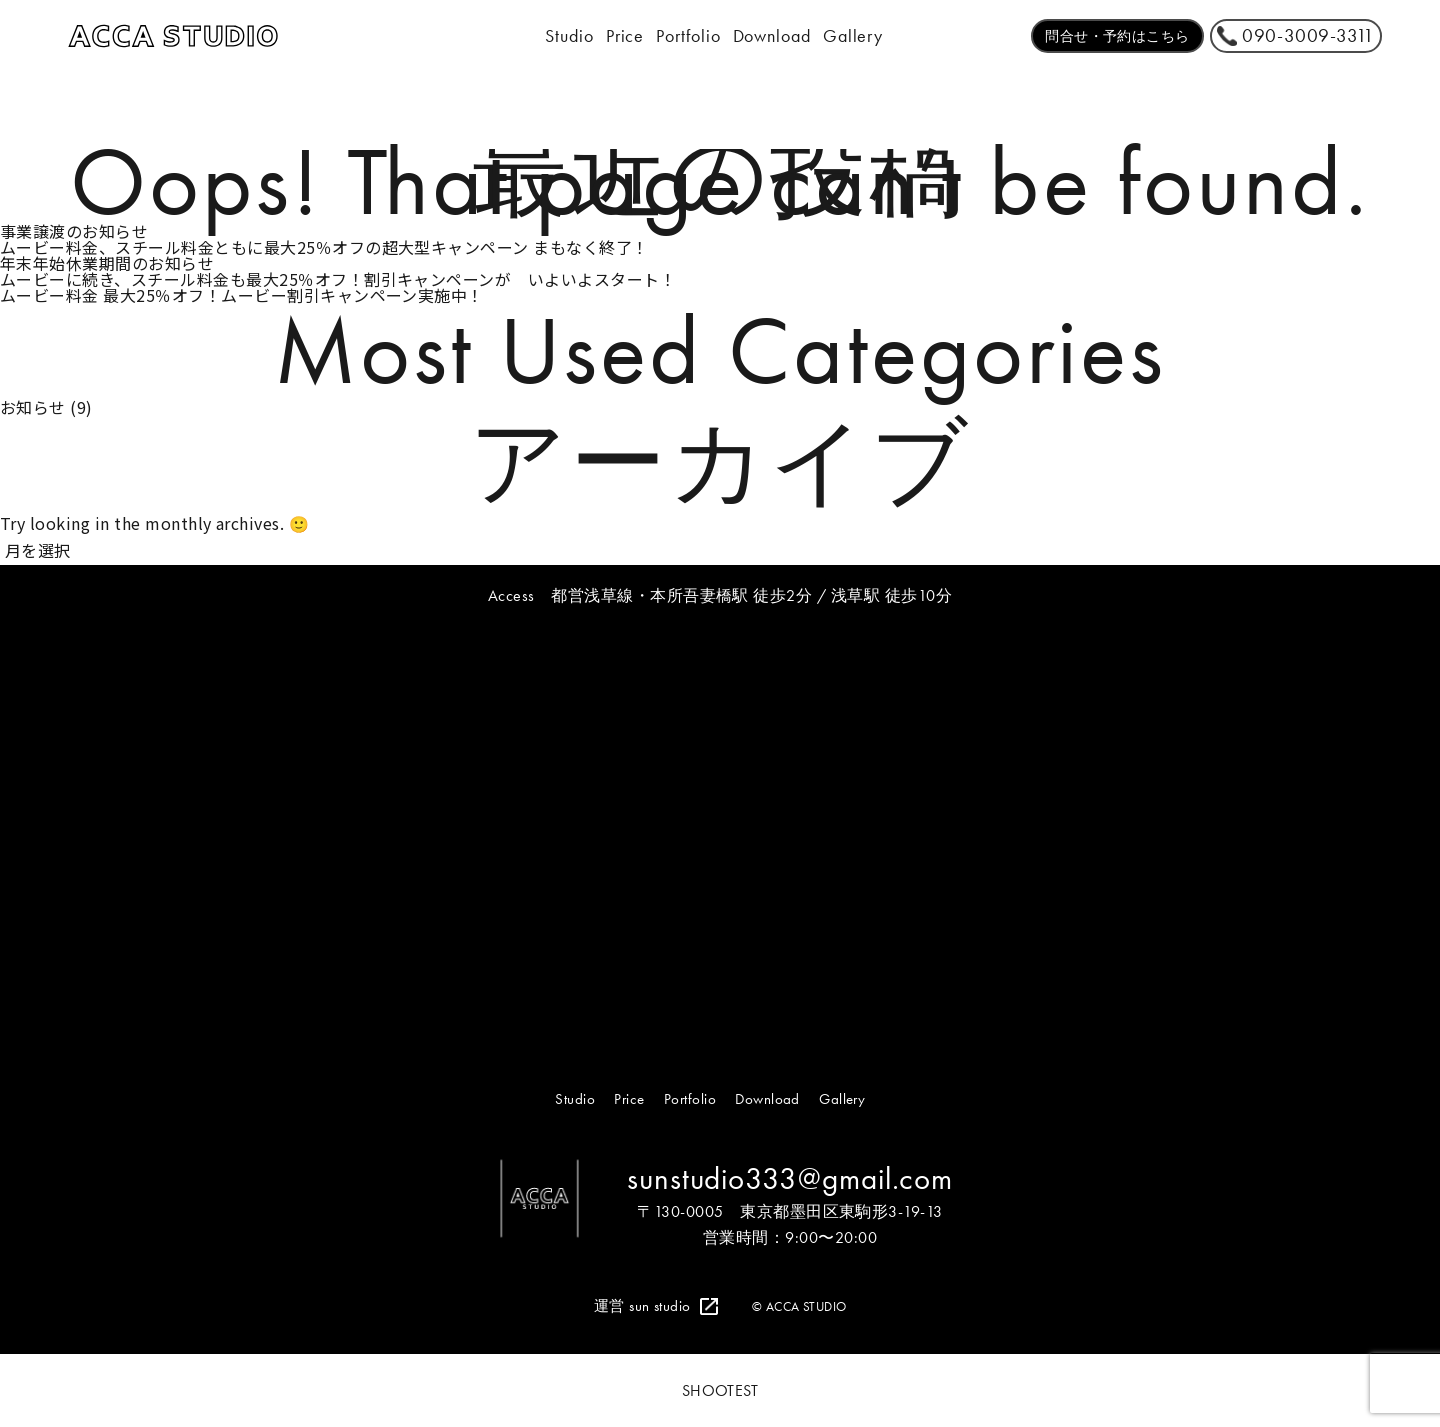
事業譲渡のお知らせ (74, 231)
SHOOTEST (720, 1391)
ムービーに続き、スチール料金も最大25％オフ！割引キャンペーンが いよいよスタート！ (338, 279)
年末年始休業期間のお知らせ (107, 263)
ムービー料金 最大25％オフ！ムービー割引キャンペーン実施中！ (242, 295)
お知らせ (33, 407)
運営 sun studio (642, 1306)
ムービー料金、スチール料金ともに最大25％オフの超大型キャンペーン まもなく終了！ (324, 247)
